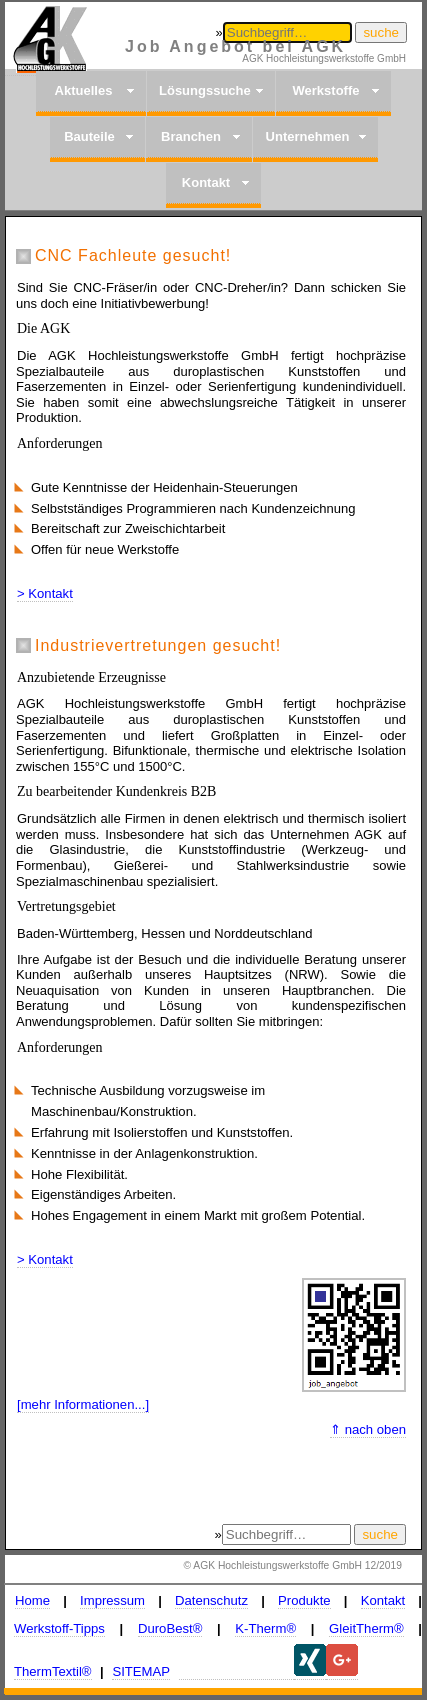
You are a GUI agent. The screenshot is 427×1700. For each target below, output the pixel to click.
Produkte (304, 1600)
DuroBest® (170, 1628)
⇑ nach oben (368, 1429)
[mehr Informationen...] (83, 1404)
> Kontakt (45, 593)
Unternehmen (308, 136)
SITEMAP (141, 1671)
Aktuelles (84, 90)
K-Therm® (265, 1628)
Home (32, 1600)
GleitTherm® (366, 1628)
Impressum (112, 1600)
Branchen (191, 136)
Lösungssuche (205, 90)
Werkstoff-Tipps (59, 1628)
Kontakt (206, 182)
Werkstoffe (326, 90)
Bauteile (89, 136)
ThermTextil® (53, 1671)
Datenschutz (211, 1600)
